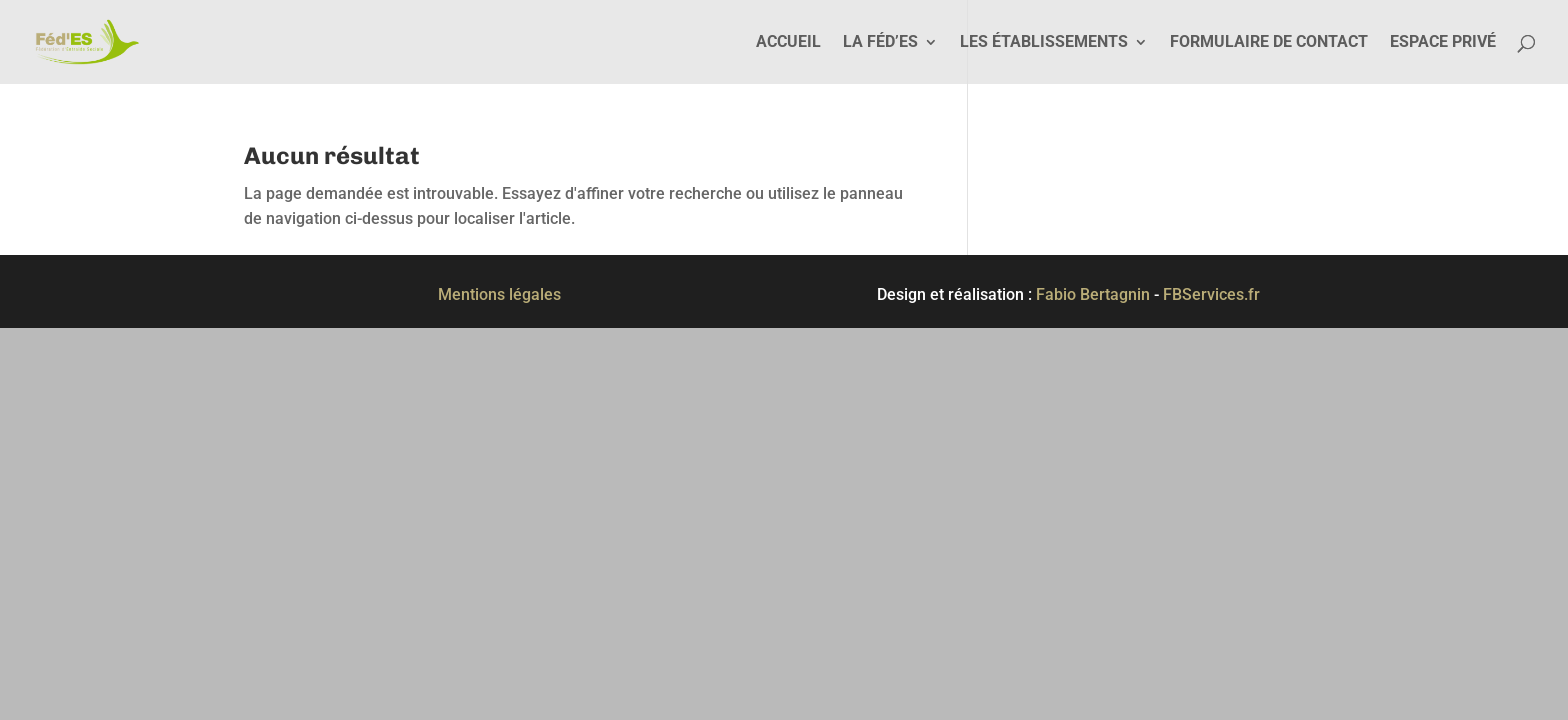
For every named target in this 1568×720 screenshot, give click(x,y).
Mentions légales (499, 294)
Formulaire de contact (1269, 43)
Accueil (788, 43)
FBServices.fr (1211, 294)
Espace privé (1443, 43)
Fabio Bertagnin (1093, 294)
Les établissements (1044, 43)
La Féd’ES (880, 43)
